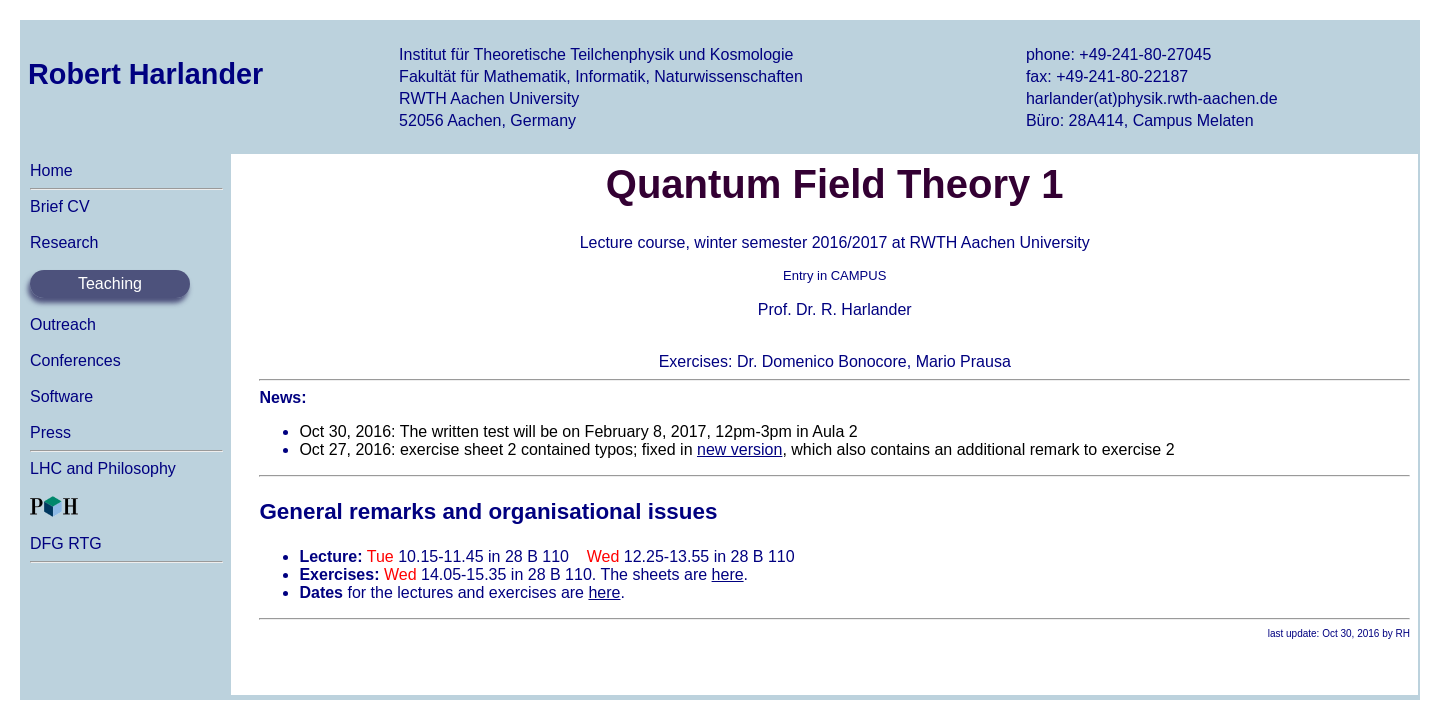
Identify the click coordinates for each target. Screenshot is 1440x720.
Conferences (75, 360)
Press (50, 432)
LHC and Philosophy (103, 468)
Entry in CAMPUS (834, 275)
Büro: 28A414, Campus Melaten (1140, 120)
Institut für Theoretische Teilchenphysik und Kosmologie (596, 54)
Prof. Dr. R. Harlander (835, 309)
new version (739, 449)
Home (51, 170)
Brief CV (60, 206)
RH (1403, 633)
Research (64, 242)
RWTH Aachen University (489, 98)
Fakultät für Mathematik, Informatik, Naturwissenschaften (601, 76)
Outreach (63, 324)
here (728, 574)
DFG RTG (66, 543)
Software (61, 396)
